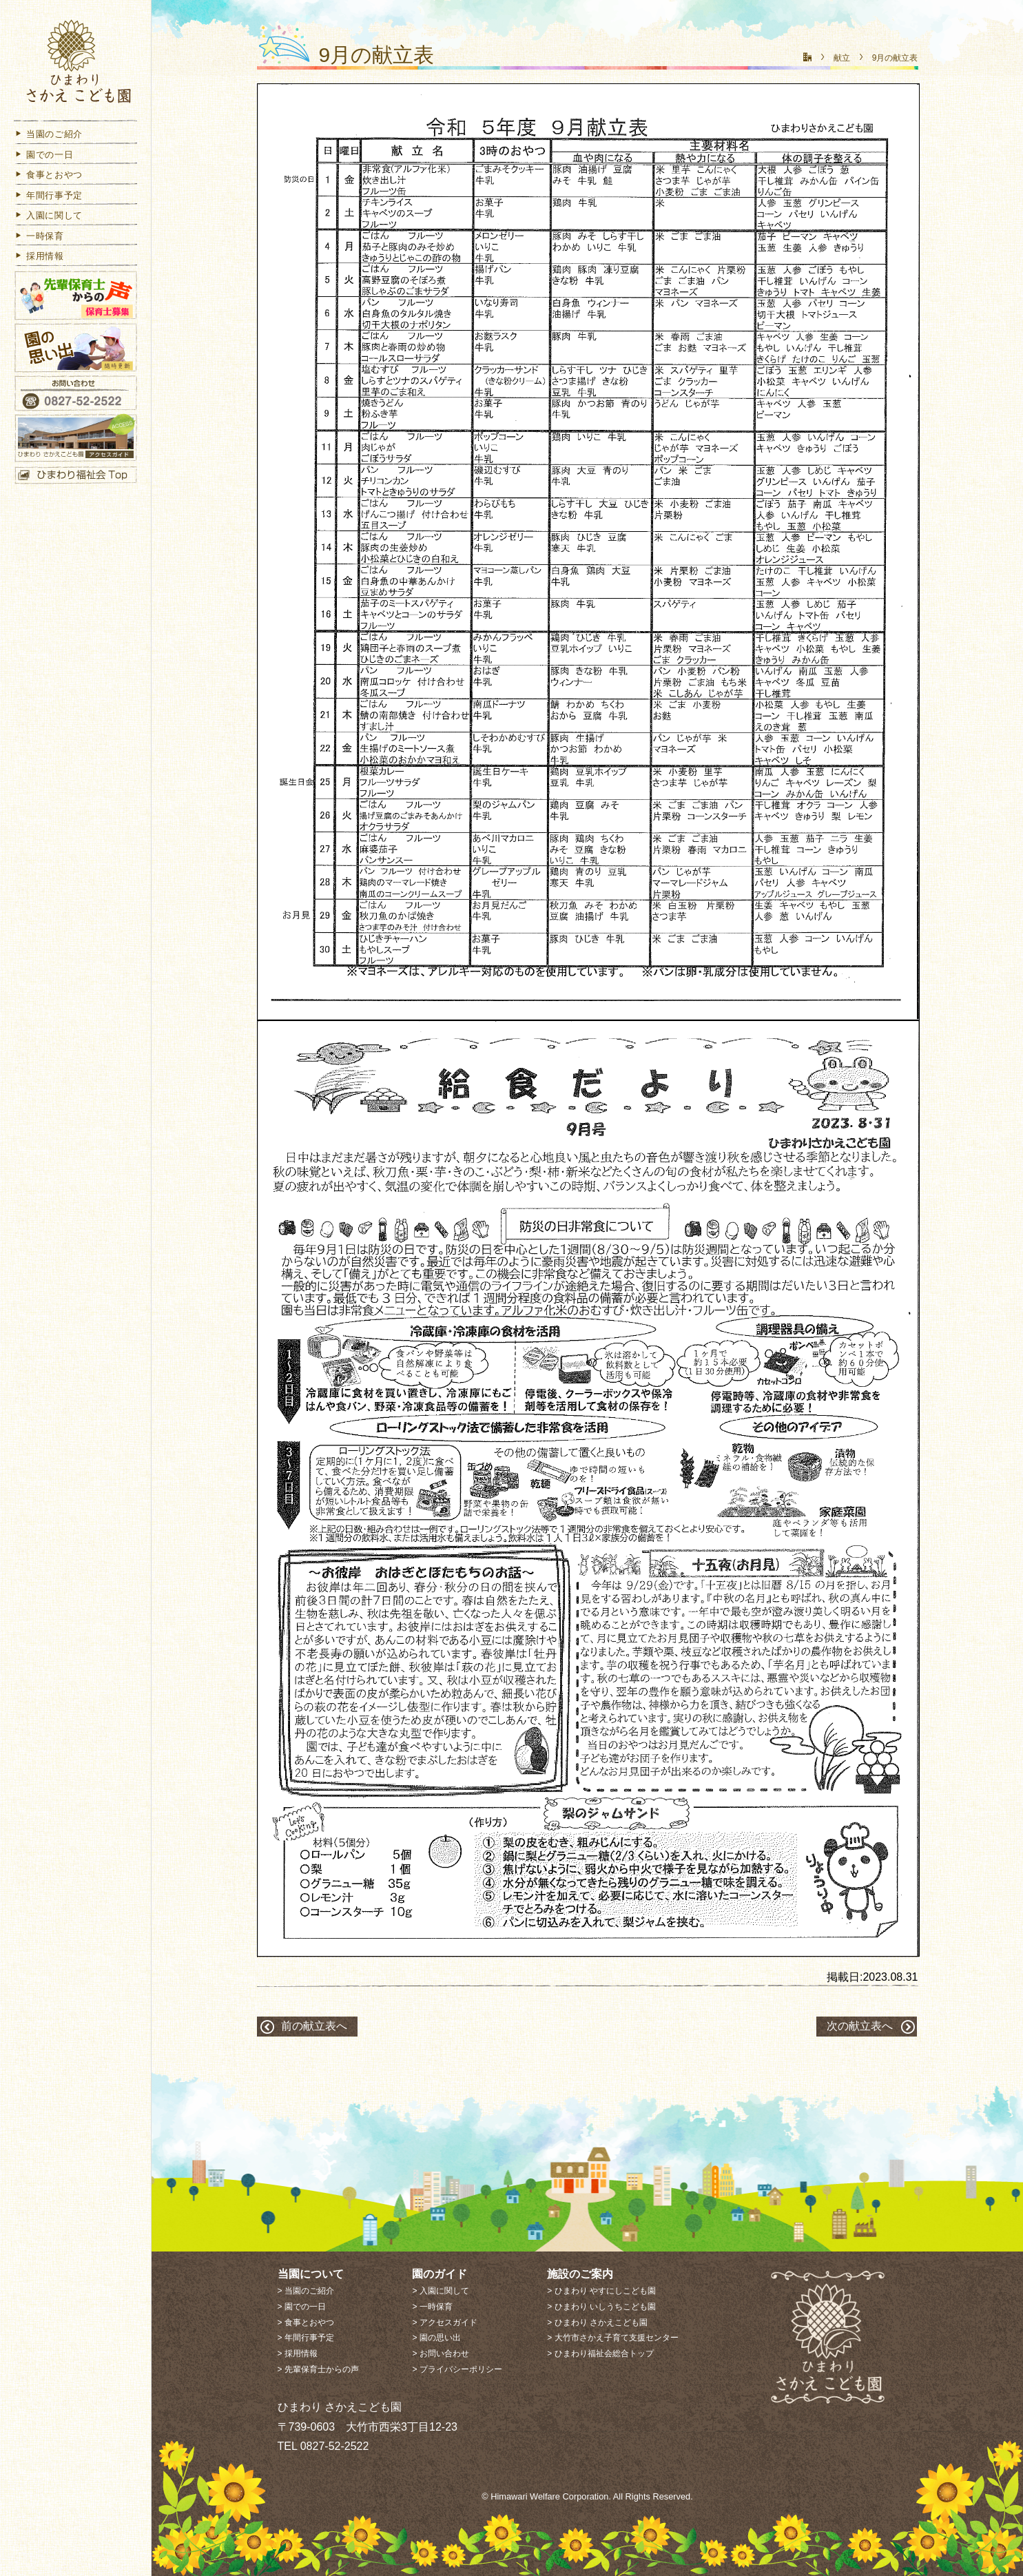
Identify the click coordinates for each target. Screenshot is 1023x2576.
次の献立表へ (860, 2026)
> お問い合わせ (440, 2353)
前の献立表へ (314, 2026)
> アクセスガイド (444, 2322)
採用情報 (39, 256)
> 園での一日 (302, 2306)
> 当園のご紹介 (306, 2291)
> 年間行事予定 (306, 2337)
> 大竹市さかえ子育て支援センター (612, 2337)
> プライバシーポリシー (457, 2369)
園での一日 (43, 155)
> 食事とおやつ (306, 2322)
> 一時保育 (432, 2306)
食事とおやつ (48, 174)
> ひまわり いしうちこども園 (601, 2306)
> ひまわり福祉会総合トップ (600, 2353)
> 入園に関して (440, 2291)
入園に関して (48, 215)
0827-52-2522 (334, 2446)
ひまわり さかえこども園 (76, 64)
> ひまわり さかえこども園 (597, 2322)
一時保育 (39, 236)
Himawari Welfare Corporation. (550, 2496)
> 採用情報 (298, 2353)
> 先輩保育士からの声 (318, 2369)
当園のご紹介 (48, 134)
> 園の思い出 (436, 2337)
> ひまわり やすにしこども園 (601, 2291)
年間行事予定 (48, 195)
